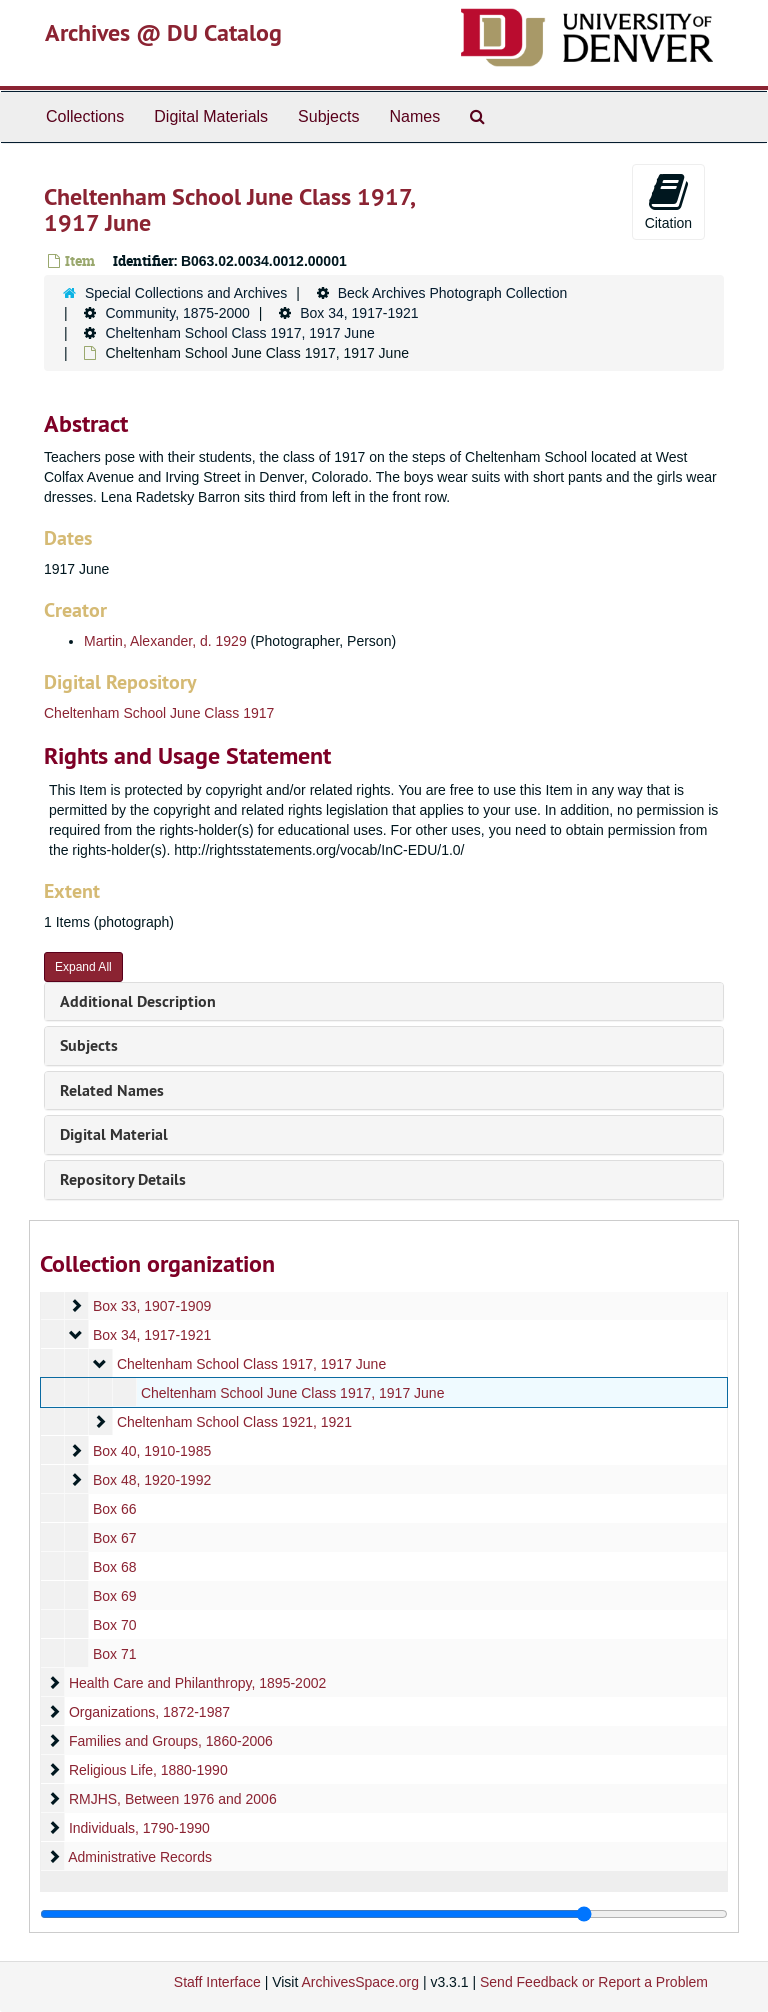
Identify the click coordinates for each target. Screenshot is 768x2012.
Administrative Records (140, 1857)
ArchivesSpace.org (360, 1982)
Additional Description (138, 1001)
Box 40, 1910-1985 (152, 1451)
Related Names (112, 1090)
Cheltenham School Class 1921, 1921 (234, 1422)
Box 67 (115, 1538)
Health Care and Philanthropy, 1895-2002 (197, 1683)
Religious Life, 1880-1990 (148, 1770)
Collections (85, 116)
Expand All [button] (83, 967)
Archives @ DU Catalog (163, 32)
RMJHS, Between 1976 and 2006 (173, 1799)
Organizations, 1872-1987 (149, 1712)
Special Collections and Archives (186, 293)
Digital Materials (211, 116)
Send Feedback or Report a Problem (594, 1982)
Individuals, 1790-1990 (139, 1828)
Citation (668, 201)
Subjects (328, 116)
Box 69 (115, 1596)
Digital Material (114, 1134)
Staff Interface (217, 1982)
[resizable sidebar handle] (384, 1914)
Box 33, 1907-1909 (152, 1306)
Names (414, 116)
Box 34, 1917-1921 (359, 313)
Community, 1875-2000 (177, 313)
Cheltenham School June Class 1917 (159, 713)
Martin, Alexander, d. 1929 (165, 641)
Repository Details (123, 1179)
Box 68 (115, 1567)
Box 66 (115, 1509)
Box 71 (115, 1654)
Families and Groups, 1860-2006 (171, 1741)
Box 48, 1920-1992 (152, 1480)
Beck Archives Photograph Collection (453, 293)
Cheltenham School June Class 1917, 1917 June (293, 1393)
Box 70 (115, 1625)
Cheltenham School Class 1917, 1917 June (239, 333)
